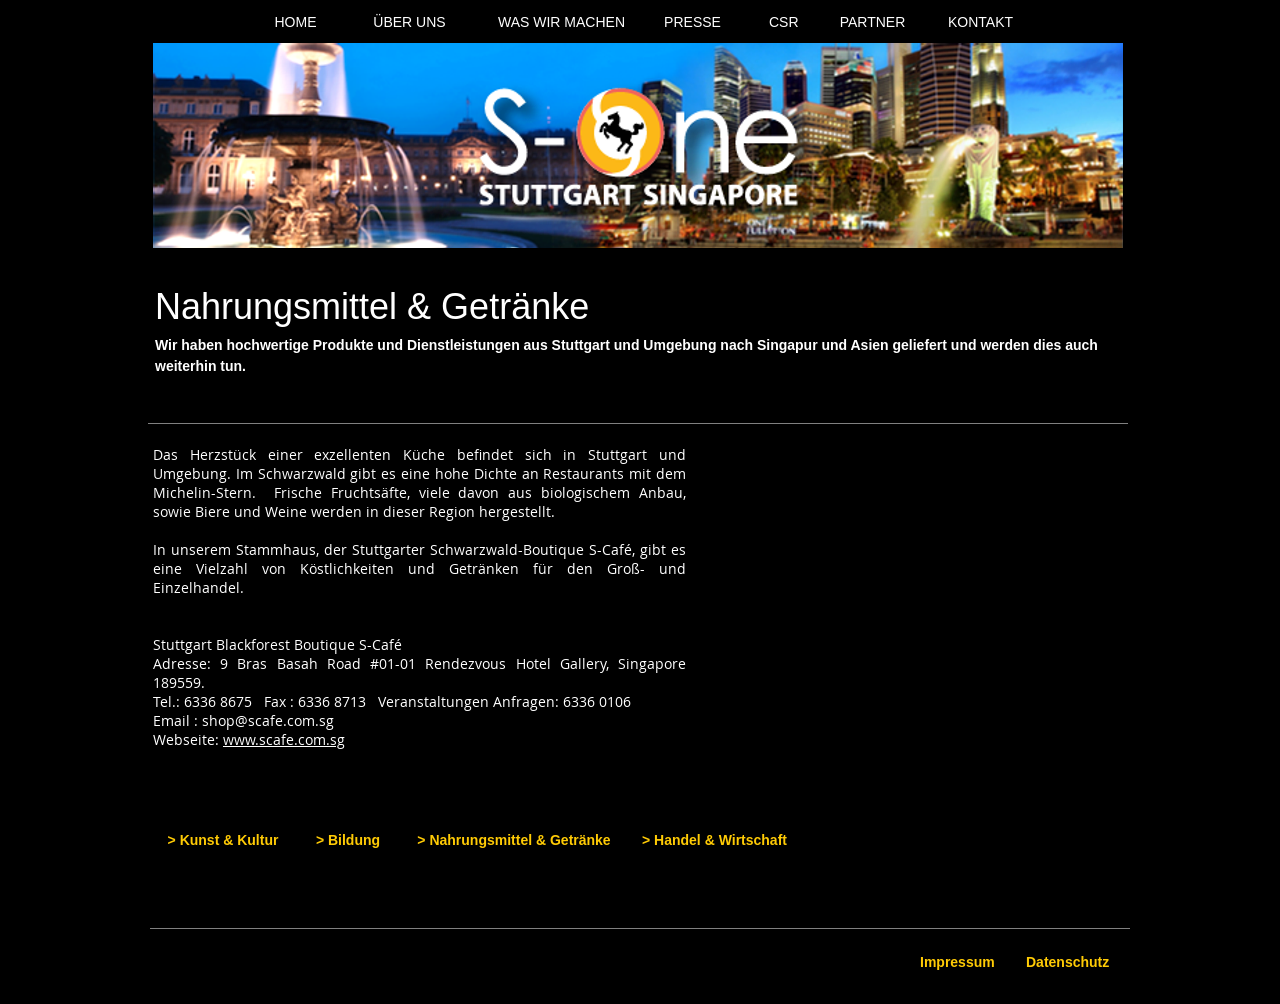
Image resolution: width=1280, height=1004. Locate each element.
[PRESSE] (692, 23)
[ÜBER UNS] (409, 23)
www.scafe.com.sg (284, 739)
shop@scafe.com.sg (268, 720)
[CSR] (784, 23)
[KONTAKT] (980, 23)
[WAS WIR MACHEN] (561, 23)
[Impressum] (959, 963)
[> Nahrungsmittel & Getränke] (514, 841)
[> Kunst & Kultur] (223, 841)
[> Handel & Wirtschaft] (714, 841)
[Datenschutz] (1069, 963)
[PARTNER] (872, 23)
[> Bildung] (348, 841)
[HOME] (295, 23)
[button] (929, 589)
